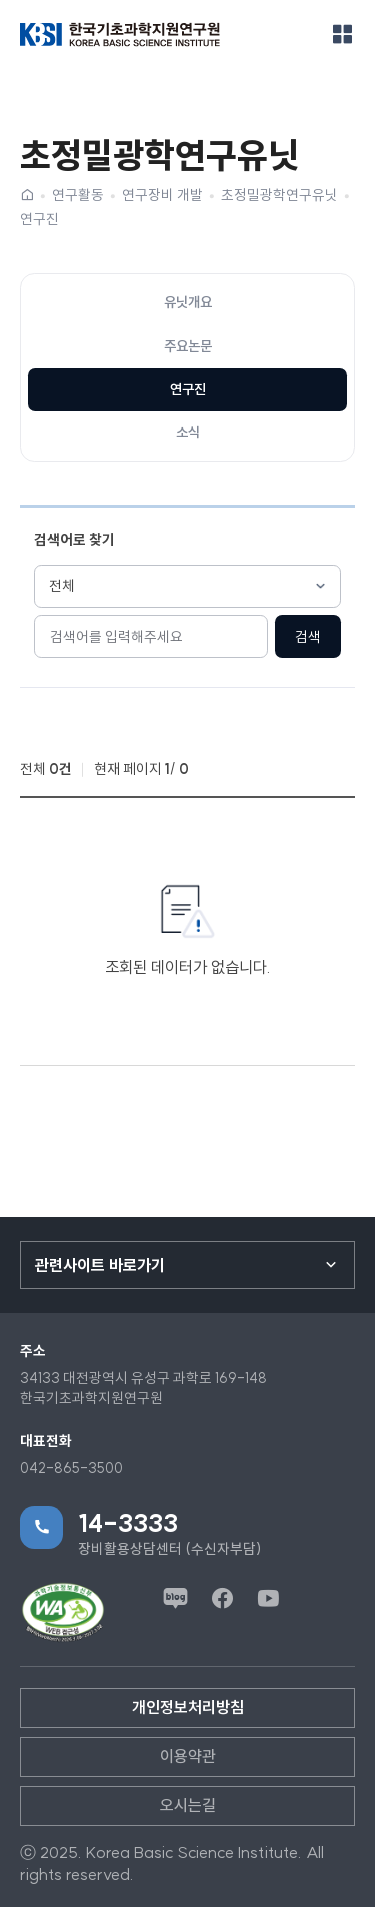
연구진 (39, 219)
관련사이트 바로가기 (100, 1265)
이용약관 (188, 1756)
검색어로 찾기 (74, 540)
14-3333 (128, 1523)
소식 (188, 432)
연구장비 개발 (162, 195)
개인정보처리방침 (188, 1707)
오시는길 (188, 1805)
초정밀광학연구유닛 (279, 195)
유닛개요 (188, 302)
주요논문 (188, 346)
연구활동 (78, 195)
